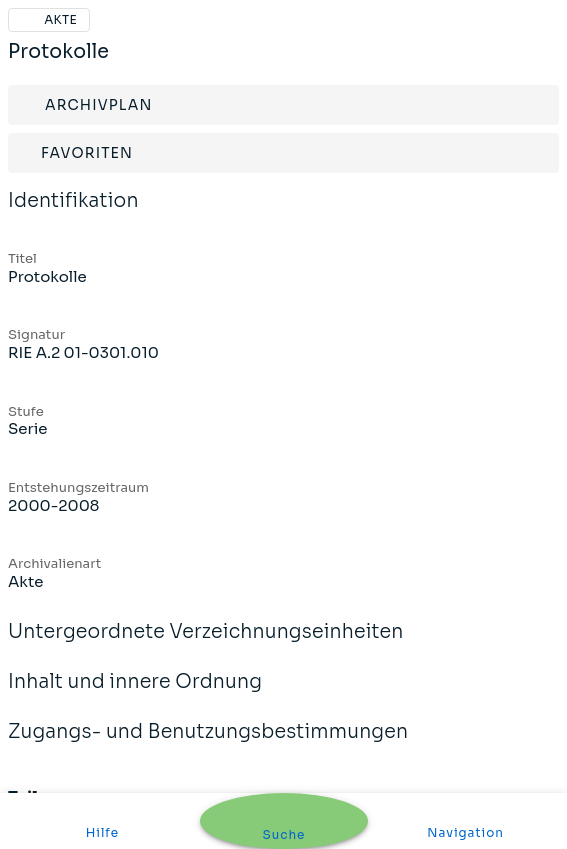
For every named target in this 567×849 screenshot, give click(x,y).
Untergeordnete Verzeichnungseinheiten (206, 645)
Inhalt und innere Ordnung (135, 695)
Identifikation (73, 214)
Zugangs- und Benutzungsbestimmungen (208, 745)
